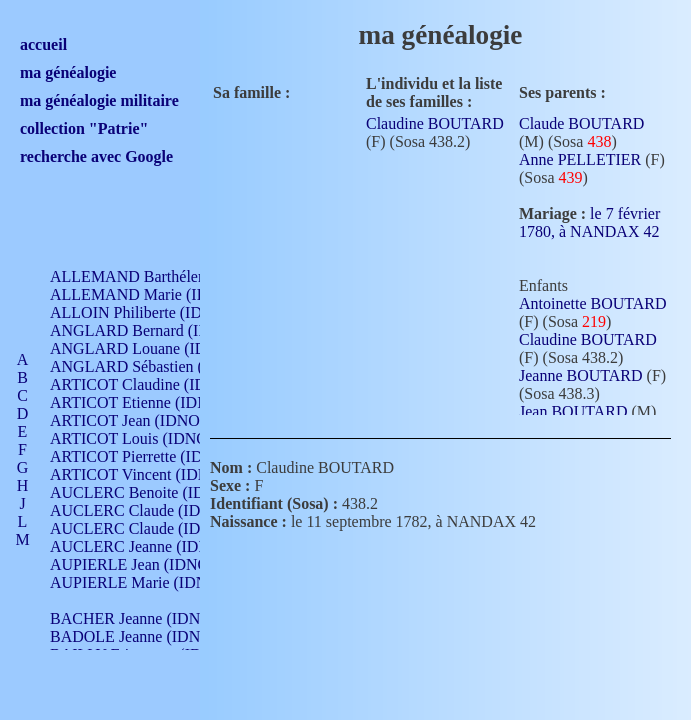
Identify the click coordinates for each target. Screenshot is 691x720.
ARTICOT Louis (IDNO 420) (145, 438)
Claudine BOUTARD (435, 123)
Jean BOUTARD (573, 411)
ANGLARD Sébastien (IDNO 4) (155, 366)
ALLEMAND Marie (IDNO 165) (157, 294)
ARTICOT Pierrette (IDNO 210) (154, 456)
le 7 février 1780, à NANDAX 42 (589, 230)
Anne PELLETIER (580, 159)
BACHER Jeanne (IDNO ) (135, 618)
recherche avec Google (96, 156)
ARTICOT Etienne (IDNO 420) (152, 402)
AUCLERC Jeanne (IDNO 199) (152, 546)
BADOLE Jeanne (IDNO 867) (147, 636)
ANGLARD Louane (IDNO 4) (148, 348)
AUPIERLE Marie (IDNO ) (139, 582)
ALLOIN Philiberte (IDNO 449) (154, 312)
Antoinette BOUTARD (593, 303)
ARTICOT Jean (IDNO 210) (141, 420)
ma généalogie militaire (99, 100)
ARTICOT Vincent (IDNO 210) (152, 474)
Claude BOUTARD (581, 123)
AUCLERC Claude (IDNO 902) (153, 510)
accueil (43, 44)
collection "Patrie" (84, 128)
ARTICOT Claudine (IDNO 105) (156, 384)
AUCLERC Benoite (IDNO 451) (155, 492)
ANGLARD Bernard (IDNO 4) (150, 330)
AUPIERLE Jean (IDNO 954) (146, 564)
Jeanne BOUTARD (581, 375)
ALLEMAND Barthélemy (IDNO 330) (175, 276)
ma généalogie (68, 72)
